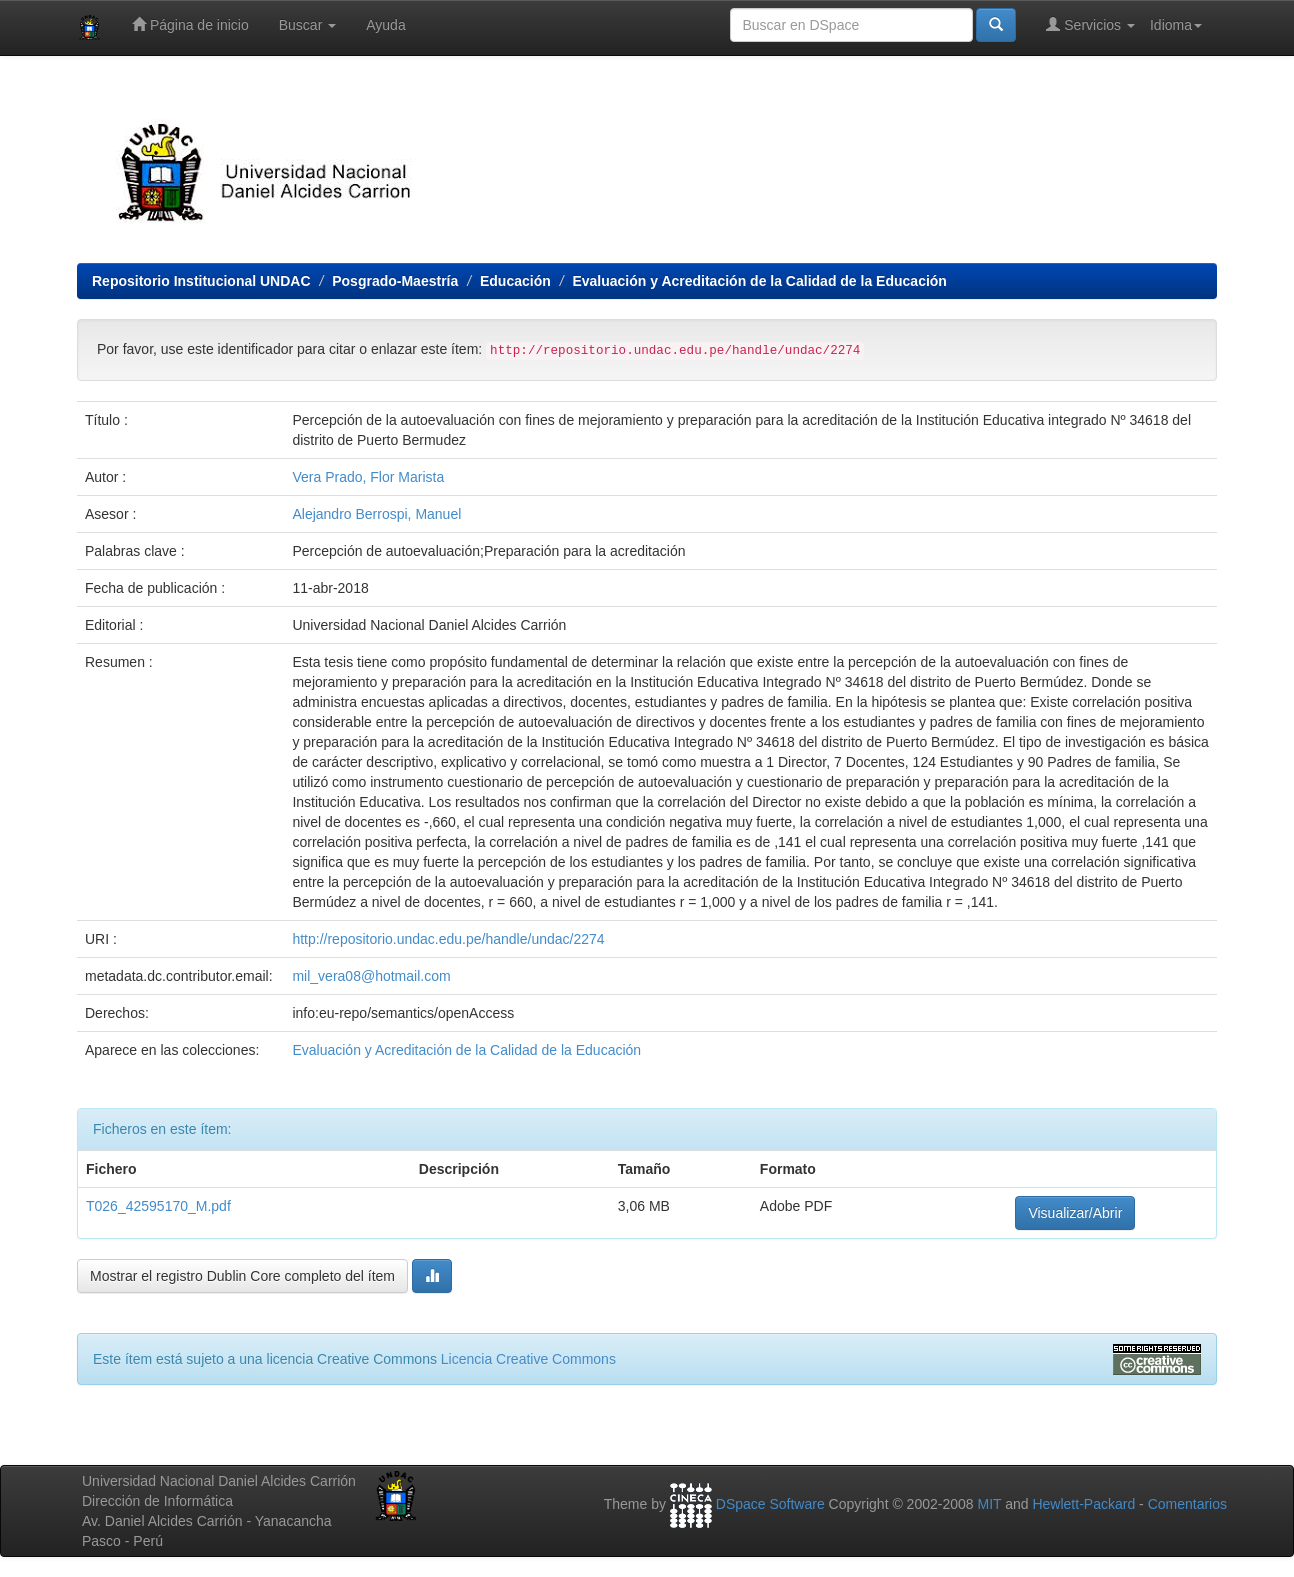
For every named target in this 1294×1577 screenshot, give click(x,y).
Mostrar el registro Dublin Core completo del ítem (242, 1276)
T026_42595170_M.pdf (158, 1206)
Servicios (1090, 24)
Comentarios (1187, 1504)
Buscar (307, 25)
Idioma (1176, 25)
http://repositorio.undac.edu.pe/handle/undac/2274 (448, 939)
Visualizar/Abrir (1075, 1213)
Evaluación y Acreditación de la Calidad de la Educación (759, 281)
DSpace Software (770, 1504)
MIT (989, 1504)
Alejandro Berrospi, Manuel (376, 514)
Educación (515, 281)
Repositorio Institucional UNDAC (201, 281)
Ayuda (385, 25)
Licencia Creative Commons (528, 1359)
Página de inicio (190, 24)
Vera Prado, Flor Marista (368, 477)
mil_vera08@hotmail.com (371, 976)
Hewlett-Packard (1083, 1504)
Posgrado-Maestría (395, 281)
